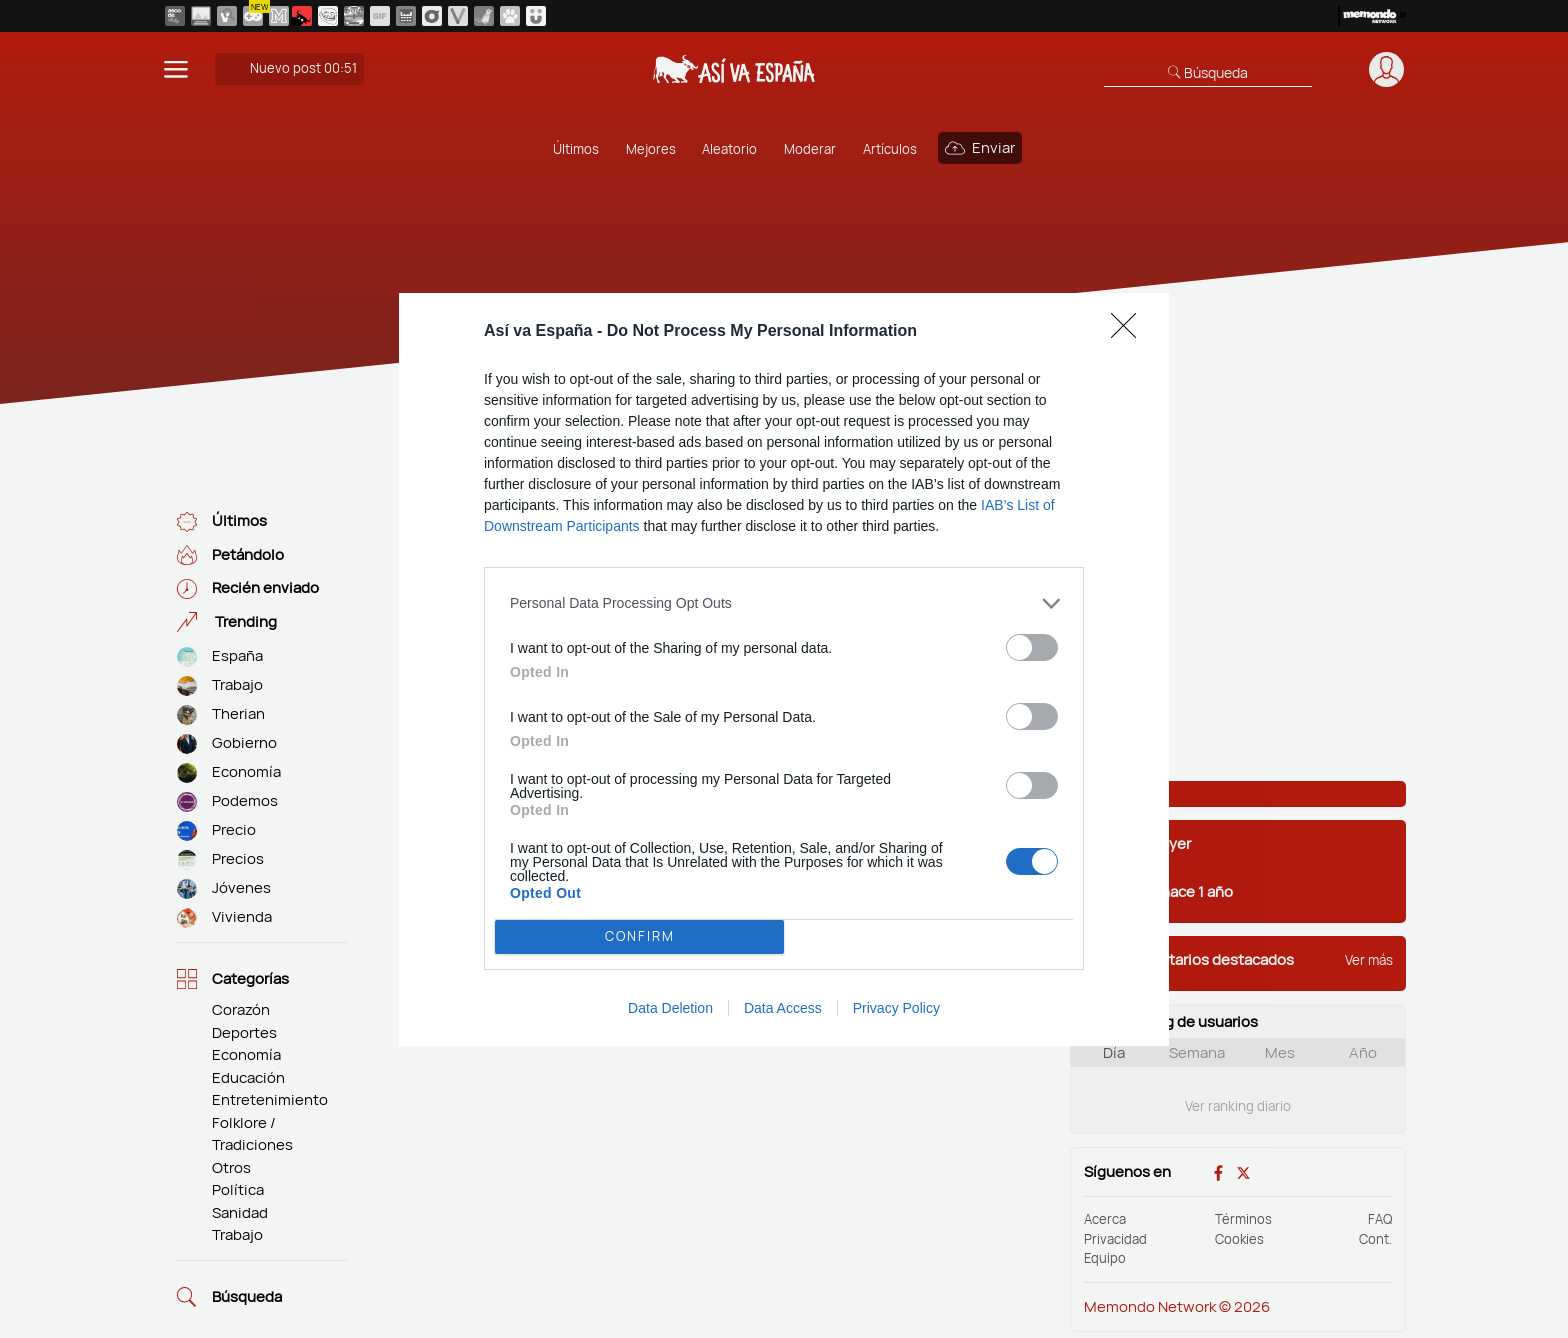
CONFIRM (640, 936)
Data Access (783, 1008)
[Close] (1130, 332)
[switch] (1032, 647)
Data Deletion (670, 1008)
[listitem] (784, 603)
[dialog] (784, 669)
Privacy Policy (896, 1008)
